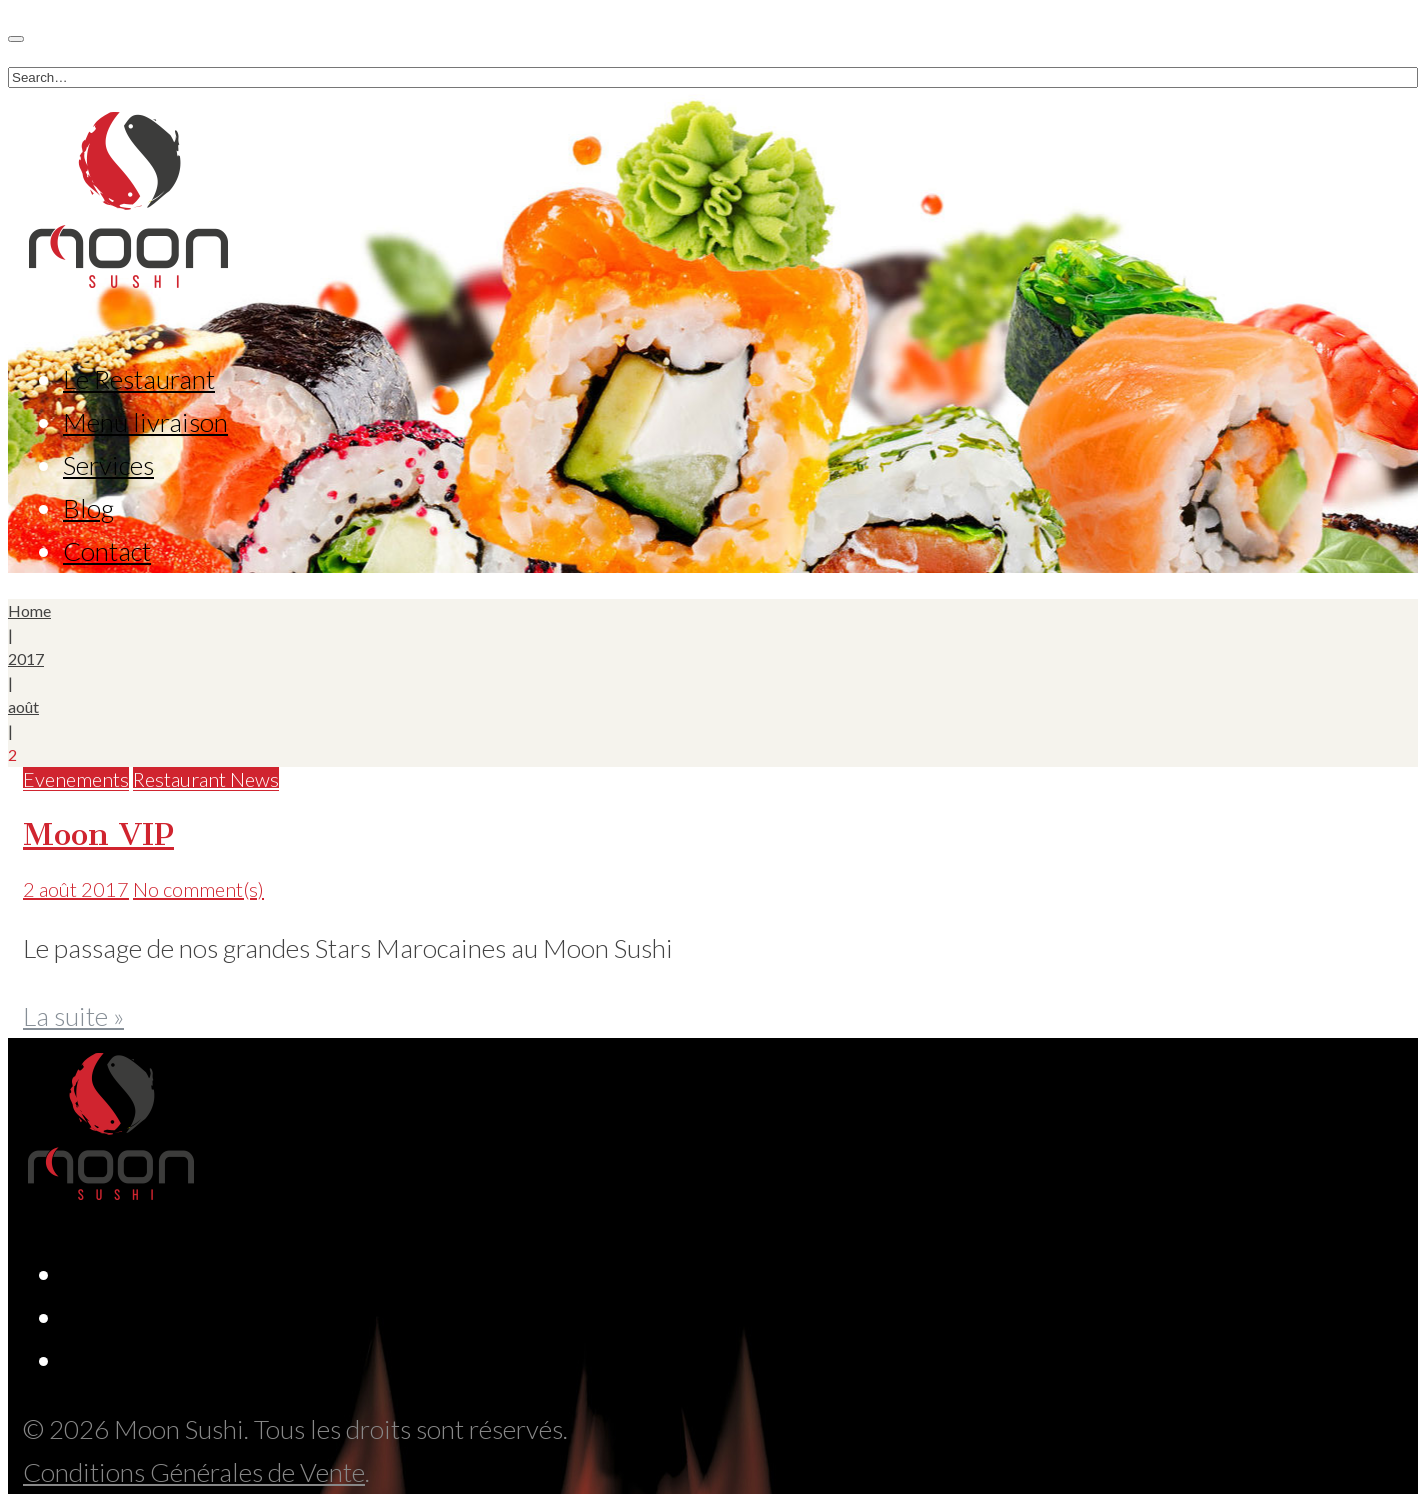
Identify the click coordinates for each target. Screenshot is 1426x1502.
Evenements (76, 779)
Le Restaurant (139, 379)
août (23, 706)
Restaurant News (206, 779)
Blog (88, 508)
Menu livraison (145, 422)
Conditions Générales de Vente (194, 1472)
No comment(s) (198, 889)
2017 (26, 658)
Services (108, 465)
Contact (107, 551)
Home (29, 610)
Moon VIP (98, 834)
